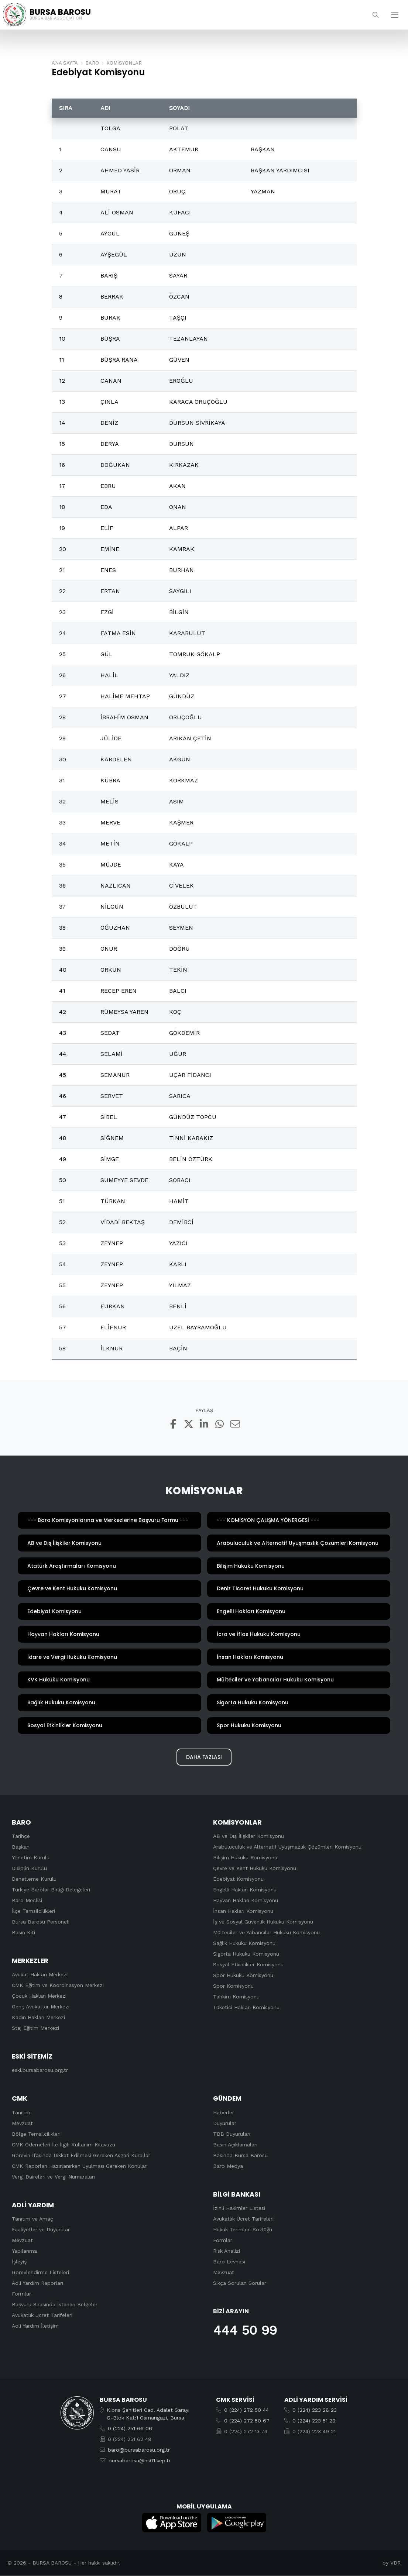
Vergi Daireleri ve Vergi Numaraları (53, 2177)
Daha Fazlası (204, 1757)
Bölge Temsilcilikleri (36, 2134)
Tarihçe (21, 1836)
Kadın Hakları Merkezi (38, 2018)
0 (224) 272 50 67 (247, 2421)
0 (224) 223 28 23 (314, 2410)
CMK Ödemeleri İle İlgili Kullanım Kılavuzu (63, 2145)
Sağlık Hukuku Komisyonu (244, 1943)
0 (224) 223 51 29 (314, 2421)
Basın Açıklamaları (235, 2145)
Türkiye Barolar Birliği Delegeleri (51, 1890)
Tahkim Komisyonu (236, 1997)
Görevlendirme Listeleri (40, 2272)
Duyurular (224, 2123)
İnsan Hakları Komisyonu (243, 1911)
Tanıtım (21, 2112)
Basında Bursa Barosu (240, 2155)
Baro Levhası (229, 2262)
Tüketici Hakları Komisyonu (246, 2008)
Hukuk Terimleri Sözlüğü (242, 2229)
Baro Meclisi (27, 1901)
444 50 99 (245, 2330)
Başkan (21, 1847)
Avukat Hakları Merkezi (40, 1975)
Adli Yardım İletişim (35, 2326)
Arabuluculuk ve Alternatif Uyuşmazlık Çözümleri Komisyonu (287, 1847)
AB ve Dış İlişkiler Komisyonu (248, 1836)
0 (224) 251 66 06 (130, 2429)
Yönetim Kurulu (30, 1858)
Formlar (21, 2294)
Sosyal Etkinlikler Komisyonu (248, 1965)
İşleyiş (19, 2262)
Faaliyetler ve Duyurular (41, 2229)
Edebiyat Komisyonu (238, 1879)
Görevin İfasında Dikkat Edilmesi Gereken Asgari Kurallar (81, 2155)
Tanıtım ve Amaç (32, 2219)
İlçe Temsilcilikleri (33, 1911)
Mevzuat (22, 2123)
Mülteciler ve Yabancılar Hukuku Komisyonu (266, 1933)
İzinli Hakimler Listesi (239, 2208)
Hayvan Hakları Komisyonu (245, 1901)
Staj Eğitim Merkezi (35, 2028)
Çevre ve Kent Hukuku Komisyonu (254, 1868)
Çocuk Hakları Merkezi (39, 1996)
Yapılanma (24, 2251)
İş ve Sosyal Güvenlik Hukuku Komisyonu (263, 1922)
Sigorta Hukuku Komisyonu (246, 1954)
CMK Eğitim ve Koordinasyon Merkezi (58, 1985)
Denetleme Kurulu (34, 1879)
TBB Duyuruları (231, 2134)
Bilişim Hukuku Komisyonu (245, 1858)
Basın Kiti (23, 1933)
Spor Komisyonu (233, 1986)
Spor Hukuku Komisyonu (243, 1976)
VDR (395, 2563)
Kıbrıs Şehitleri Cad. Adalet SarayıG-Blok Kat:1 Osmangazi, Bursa (148, 2414)
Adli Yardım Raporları (37, 2283)
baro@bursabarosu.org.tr (139, 2450)
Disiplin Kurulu (29, 1868)
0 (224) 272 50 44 (246, 2410)
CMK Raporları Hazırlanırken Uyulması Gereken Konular (79, 2166)
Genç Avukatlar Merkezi (40, 2007)
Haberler (223, 2112)
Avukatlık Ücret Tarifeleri (42, 2315)
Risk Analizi (226, 2251)
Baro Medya (228, 2166)
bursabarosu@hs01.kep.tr (140, 2461)
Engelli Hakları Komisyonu (245, 1890)
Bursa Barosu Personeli (40, 1922)
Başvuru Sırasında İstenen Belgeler (54, 2304)
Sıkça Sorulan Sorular (239, 2283)
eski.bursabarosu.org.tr (40, 2070)
